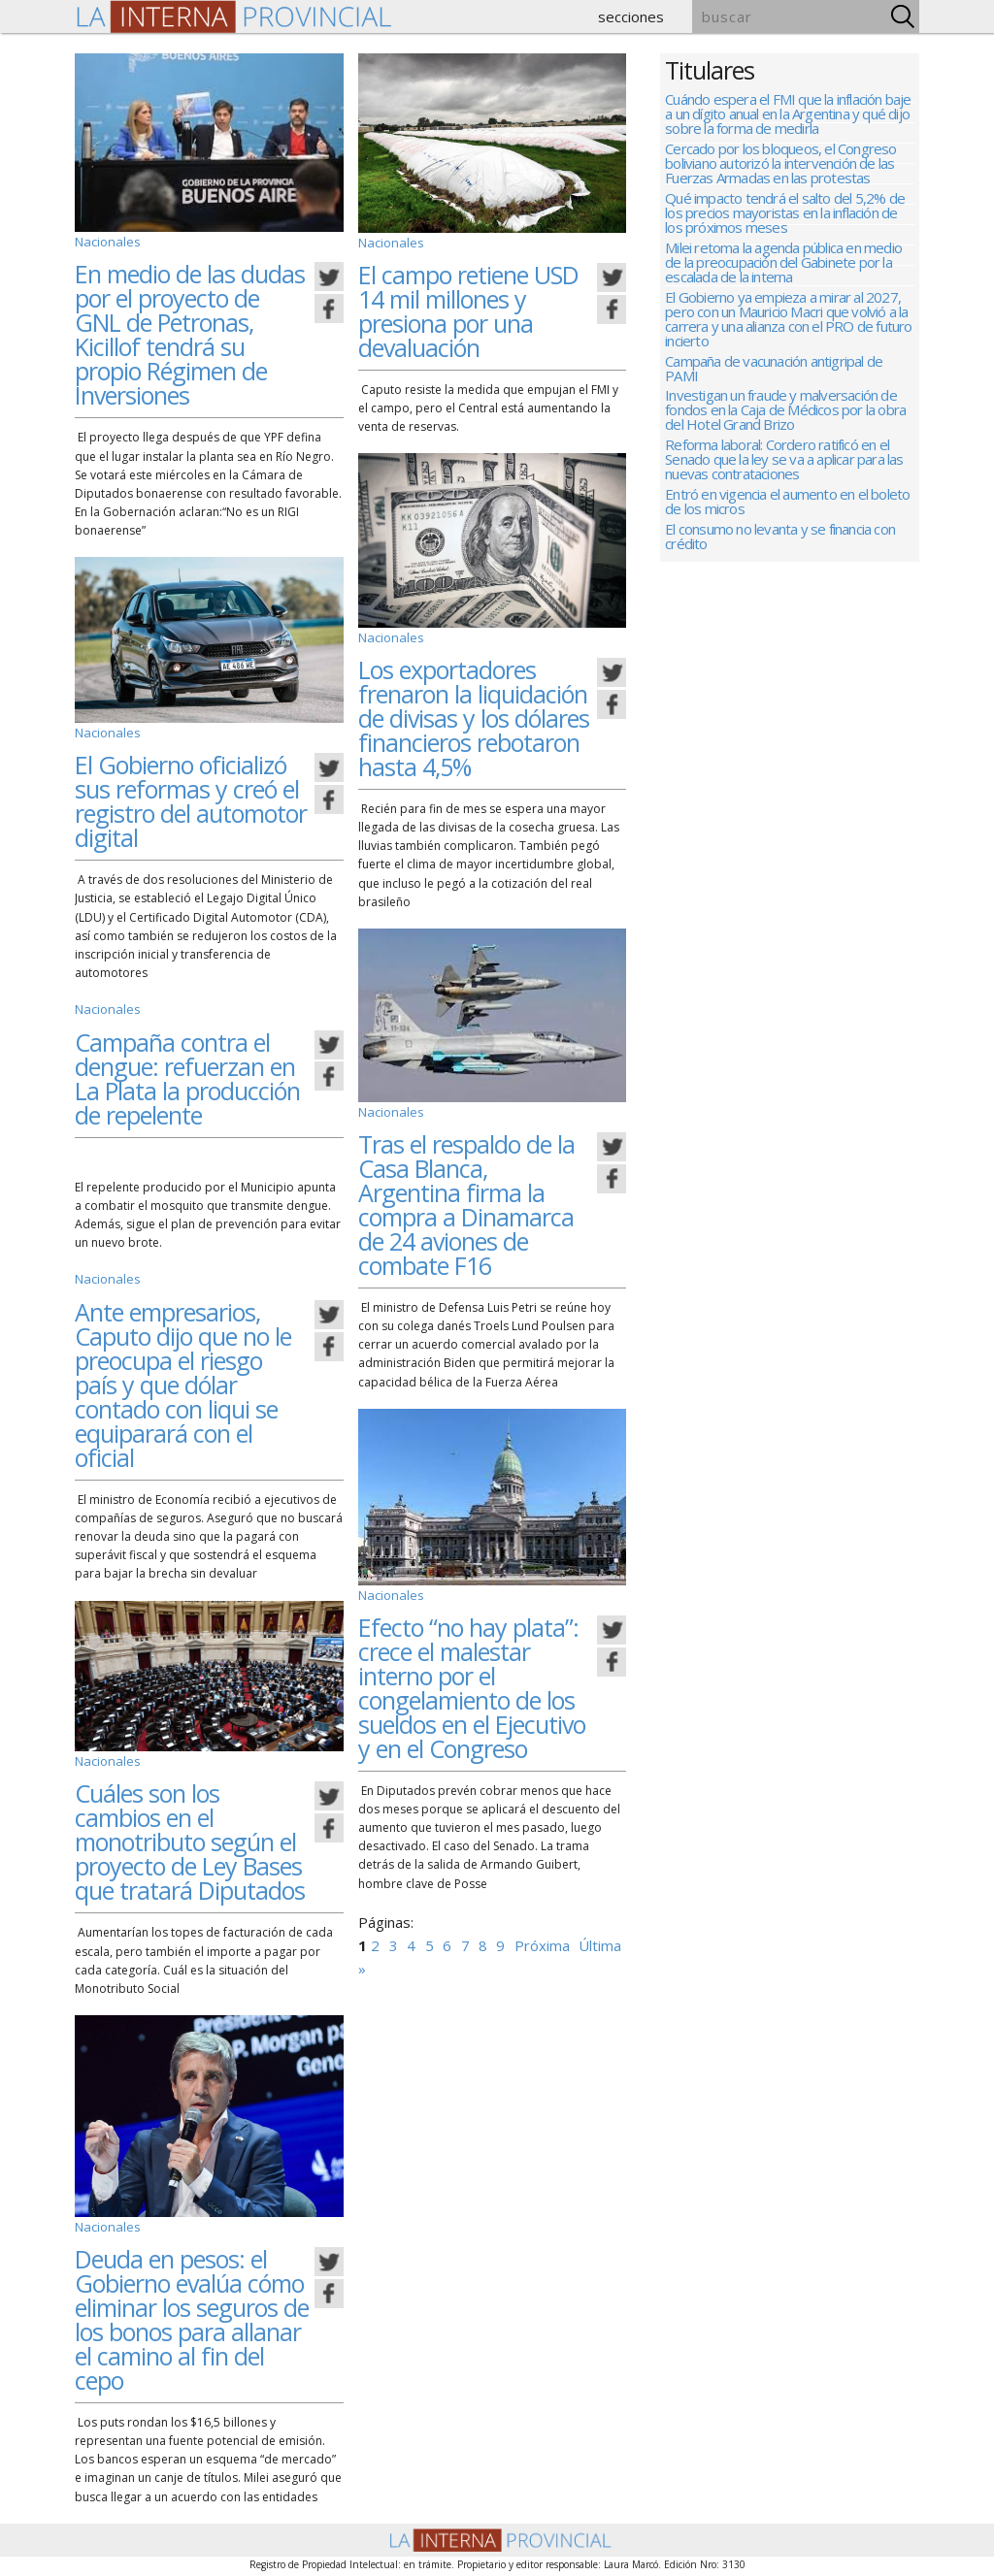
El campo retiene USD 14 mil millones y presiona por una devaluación (468, 309)
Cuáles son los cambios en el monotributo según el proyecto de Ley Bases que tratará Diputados (190, 1833)
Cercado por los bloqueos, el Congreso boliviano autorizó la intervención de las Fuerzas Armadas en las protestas (780, 168)
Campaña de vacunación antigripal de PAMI (773, 389)
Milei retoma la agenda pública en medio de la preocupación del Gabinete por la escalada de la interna (783, 275)
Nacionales (105, 241)
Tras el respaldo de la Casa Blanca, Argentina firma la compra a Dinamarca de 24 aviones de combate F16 (466, 1199)
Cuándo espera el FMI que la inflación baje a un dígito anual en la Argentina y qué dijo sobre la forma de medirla (788, 115)
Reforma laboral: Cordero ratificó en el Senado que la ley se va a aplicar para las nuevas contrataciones (784, 488)
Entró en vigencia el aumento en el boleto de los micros (787, 534)
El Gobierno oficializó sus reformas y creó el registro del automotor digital (191, 797)
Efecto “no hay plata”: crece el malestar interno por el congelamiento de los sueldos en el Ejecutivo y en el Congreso (471, 1680)
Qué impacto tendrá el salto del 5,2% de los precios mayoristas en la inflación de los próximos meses (785, 222)
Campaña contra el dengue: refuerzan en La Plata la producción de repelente (187, 1072)
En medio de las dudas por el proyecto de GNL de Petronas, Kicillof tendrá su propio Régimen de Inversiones (190, 332)
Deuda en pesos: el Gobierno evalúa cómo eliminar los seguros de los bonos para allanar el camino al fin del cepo (192, 2308)
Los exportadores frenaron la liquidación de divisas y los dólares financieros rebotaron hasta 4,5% (473, 714)
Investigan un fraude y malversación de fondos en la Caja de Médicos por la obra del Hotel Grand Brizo (785, 435)
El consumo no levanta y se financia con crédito (780, 573)
